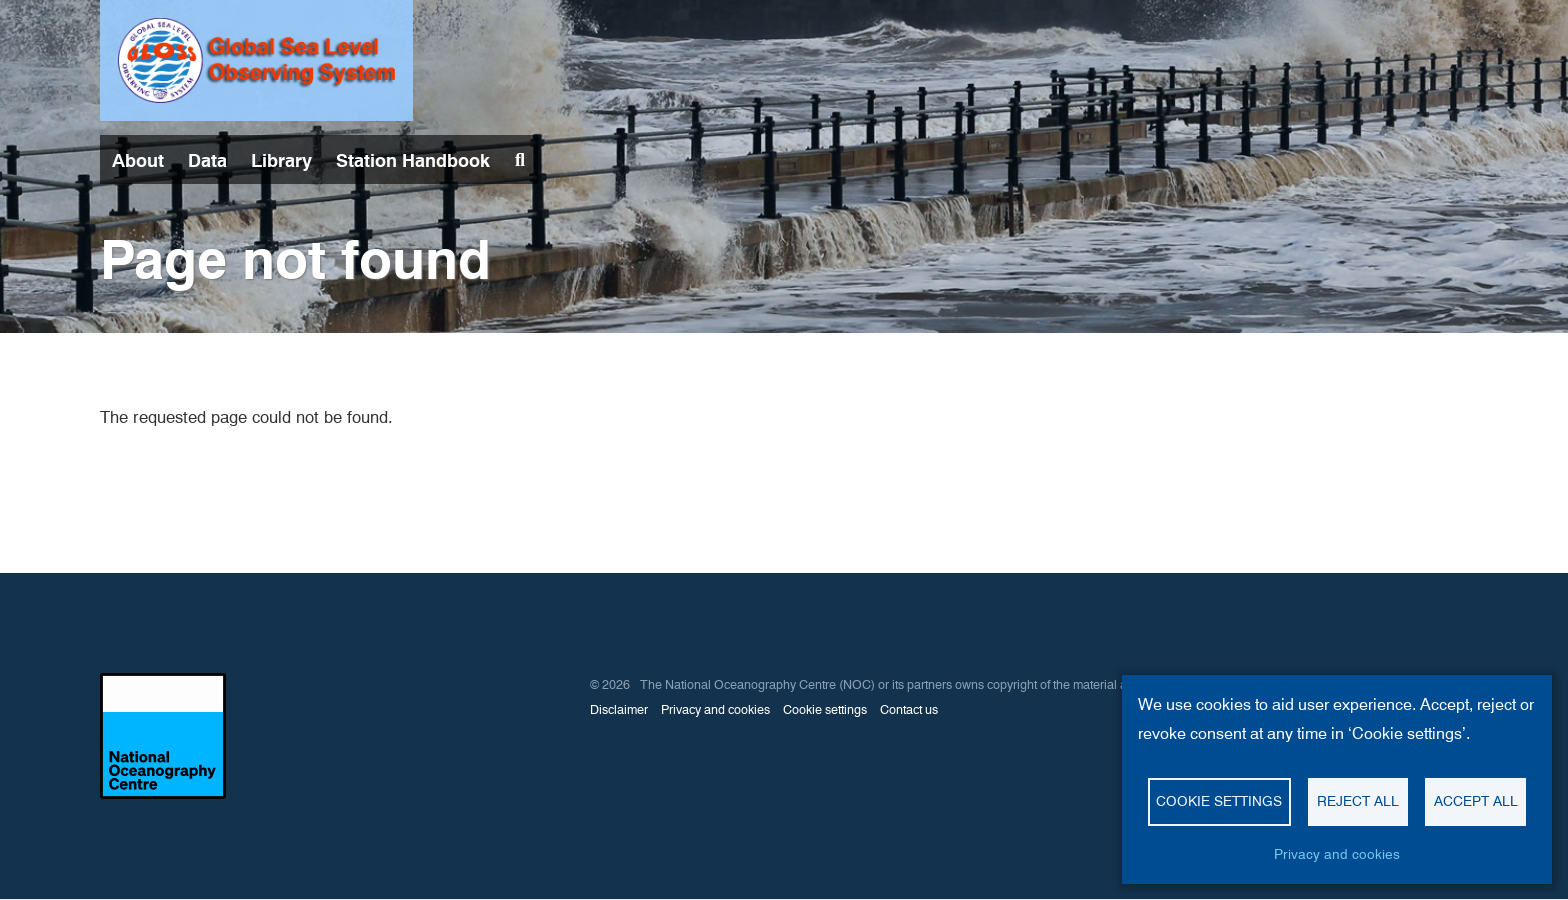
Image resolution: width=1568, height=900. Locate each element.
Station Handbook (413, 160)
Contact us (909, 709)
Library (281, 160)
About (138, 160)
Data (207, 160)
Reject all (1358, 801)
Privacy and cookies (715, 709)
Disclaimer (619, 709)
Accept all (1476, 801)
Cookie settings (825, 709)
